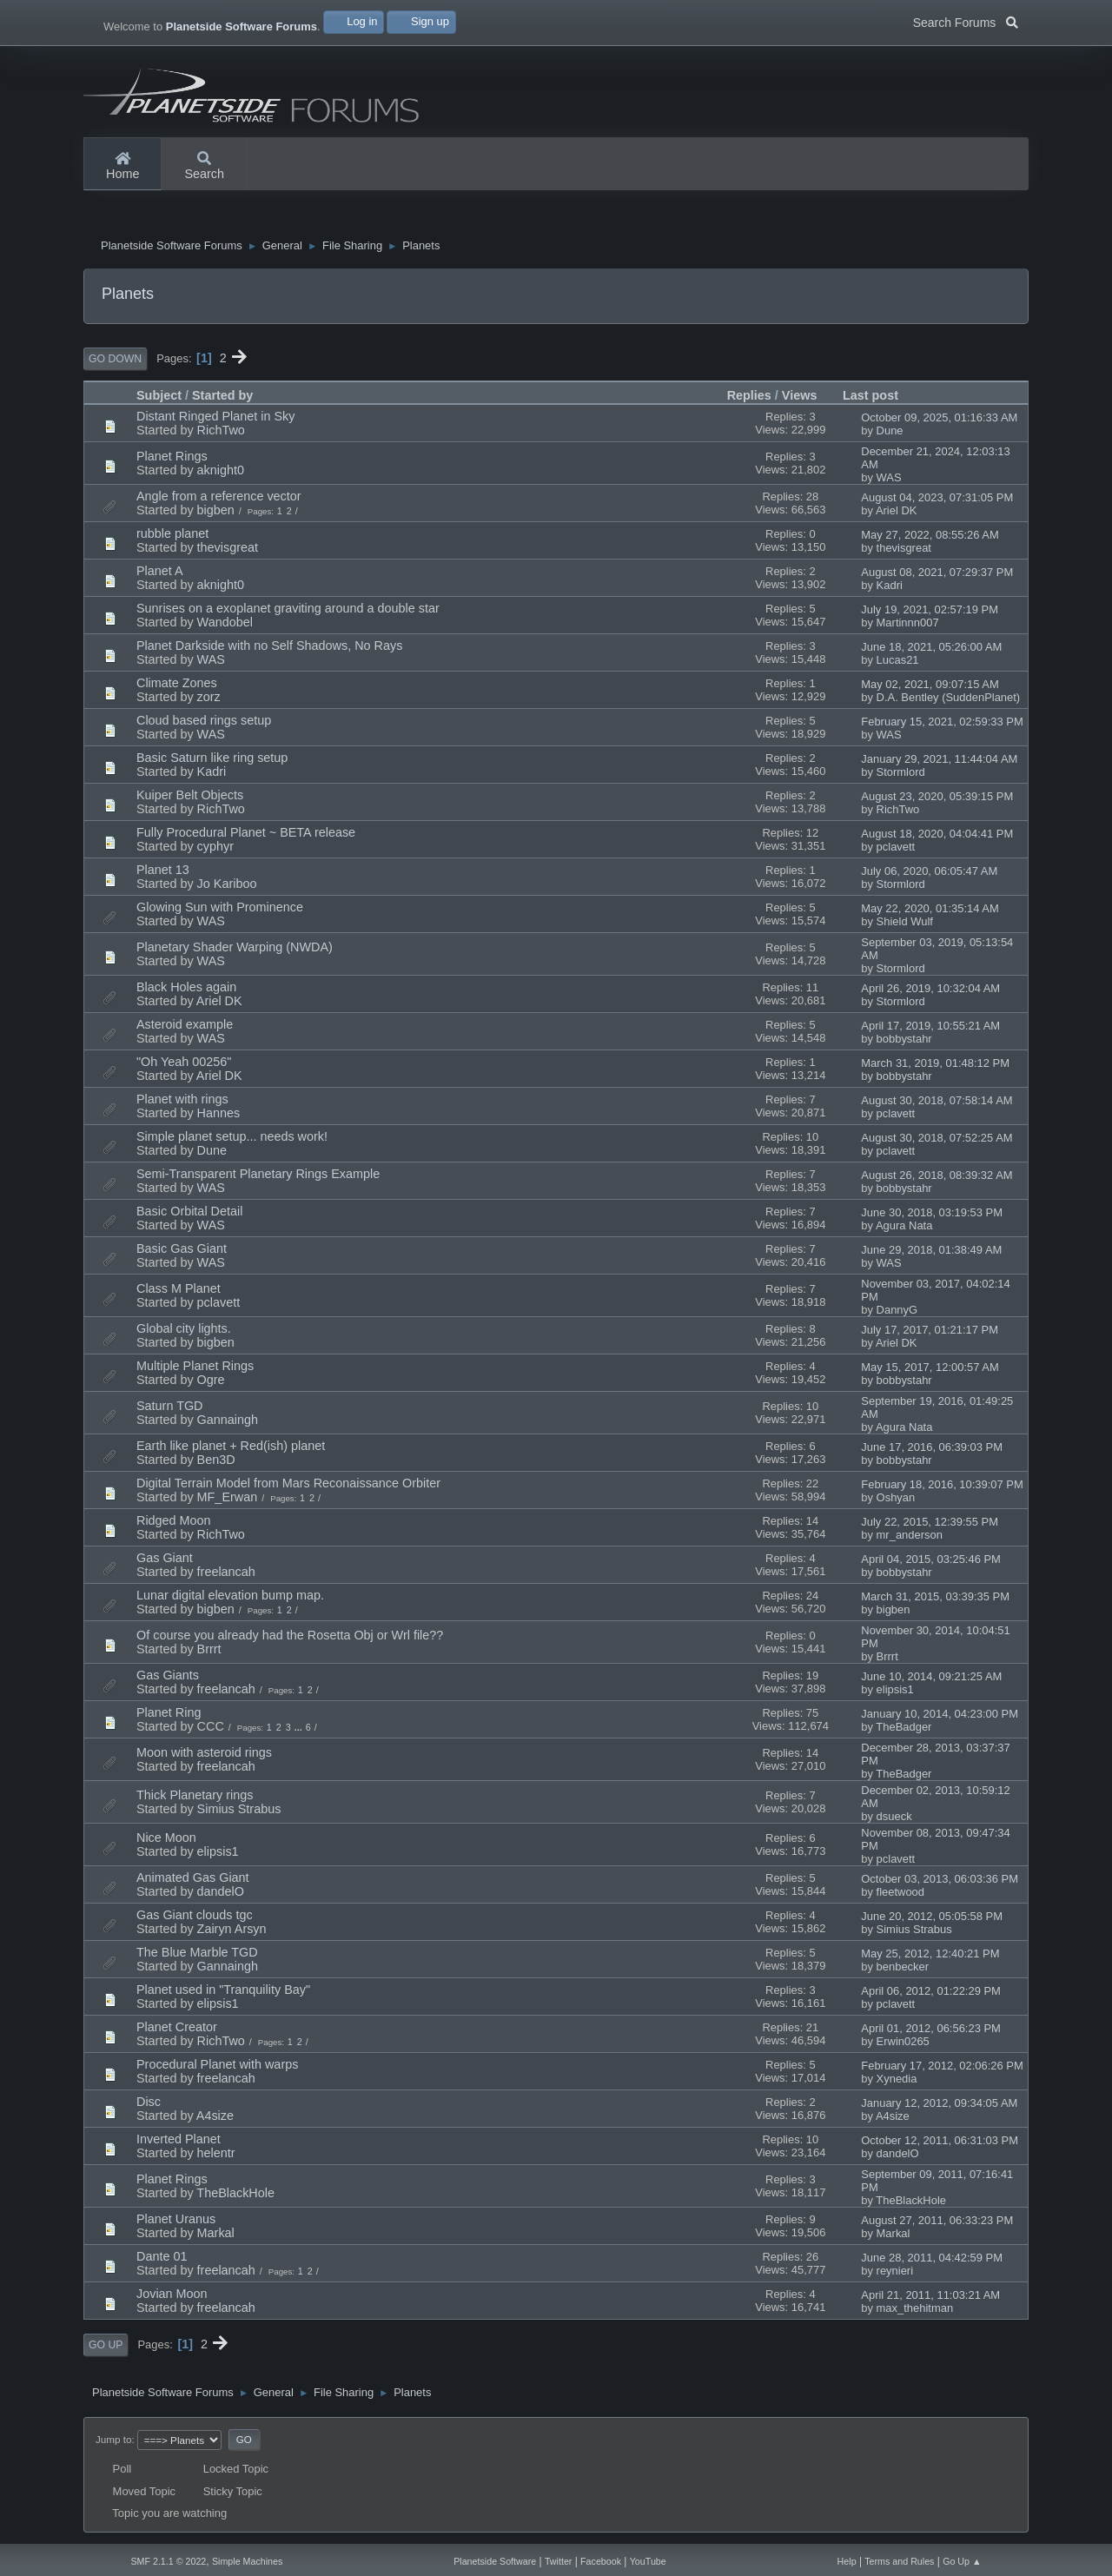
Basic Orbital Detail (189, 1214)
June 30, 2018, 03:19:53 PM (932, 1215)
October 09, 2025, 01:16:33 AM (939, 420)
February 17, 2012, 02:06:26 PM (942, 2068)
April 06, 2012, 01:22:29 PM (931, 1993)
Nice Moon (166, 1840)
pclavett (896, 849)
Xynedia (897, 2081)
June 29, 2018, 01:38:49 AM (931, 1252)
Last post (878, 397)
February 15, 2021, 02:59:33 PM (942, 724)
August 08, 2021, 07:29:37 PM (937, 574)
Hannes (219, 1115)
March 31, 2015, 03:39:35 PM (935, 1599)
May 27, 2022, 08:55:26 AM (929, 537)
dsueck (894, 1818)
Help (847, 2561)
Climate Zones (176, 685)
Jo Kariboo (227, 886)
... (300, 1730)
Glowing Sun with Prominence (219, 910)
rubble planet (172, 536)
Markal (216, 2235)
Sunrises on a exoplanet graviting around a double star (288, 611)
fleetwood (900, 1894)
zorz (209, 699)
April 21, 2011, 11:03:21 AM (930, 2297)
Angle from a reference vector (218, 499)
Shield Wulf (905, 923)
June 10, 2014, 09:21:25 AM (931, 1678)
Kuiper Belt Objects (189, 798)
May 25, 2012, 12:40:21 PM (930, 1956)
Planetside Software (494, 2561)
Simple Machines (247, 2561)
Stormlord (901, 774)
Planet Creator (176, 2029)
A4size (215, 2118)
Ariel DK (896, 513)
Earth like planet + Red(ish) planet (230, 1448)
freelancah (226, 1574)
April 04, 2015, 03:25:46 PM (931, 1561)
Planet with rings (182, 1102)
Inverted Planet (178, 2142)
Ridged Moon (173, 1523)
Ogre (211, 1382)
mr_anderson (910, 1537)
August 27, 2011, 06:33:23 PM (937, 2222)
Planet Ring (168, 1715)
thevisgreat (227, 550)
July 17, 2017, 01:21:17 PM (929, 1332)
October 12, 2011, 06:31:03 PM (939, 2142)
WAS (889, 480)
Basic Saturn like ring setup (212, 760)
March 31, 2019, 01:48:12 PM (935, 1065)
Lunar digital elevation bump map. (230, 1598)
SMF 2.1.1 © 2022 (168, 2561)
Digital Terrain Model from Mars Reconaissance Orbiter (288, 1486)
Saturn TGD (169, 1408)
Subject (159, 398)
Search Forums (965, 21)
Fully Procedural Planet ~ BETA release (245, 835)
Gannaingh (227, 1422)
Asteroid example (184, 1027)
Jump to (113, 2441)
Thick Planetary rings (194, 1798)
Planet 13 (162, 872)
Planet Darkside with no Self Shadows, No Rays (269, 648)
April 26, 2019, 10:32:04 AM (930, 990)
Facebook (600, 2561)
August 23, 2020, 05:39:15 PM (937, 798)
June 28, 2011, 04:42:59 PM (932, 2260)
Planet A (159, 573)
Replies (749, 398)
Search (204, 167)
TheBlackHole (235, 2195)
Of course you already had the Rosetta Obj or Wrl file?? (289, 1638)
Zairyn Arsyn (232, 1931)
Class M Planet (178, 1291)
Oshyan (896, 1500)
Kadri (890, 587)
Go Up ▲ (962, 2561)
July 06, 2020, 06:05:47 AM (929, 873)
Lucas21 (898, 662)
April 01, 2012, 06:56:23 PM (931, 2030)
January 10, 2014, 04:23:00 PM (939, 1716)
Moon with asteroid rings (204, 1755)
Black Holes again (186, 990)
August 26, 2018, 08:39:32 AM (936, 1177)
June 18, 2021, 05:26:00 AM (931, 649)
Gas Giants (167, 1678)
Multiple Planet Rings (195, 1368)
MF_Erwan (227, 1500)
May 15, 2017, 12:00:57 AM (929, 1369)
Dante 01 (161, 2259)
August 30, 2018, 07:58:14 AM (936, 1102)
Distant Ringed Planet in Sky (215, 419)
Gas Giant (164, 1560)
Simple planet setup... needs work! (232, 1139)
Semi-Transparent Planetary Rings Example (258, 1176)
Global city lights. (183, 1331)
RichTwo (221, 433)
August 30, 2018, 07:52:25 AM (936, 1140)
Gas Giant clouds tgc (194, 1917)
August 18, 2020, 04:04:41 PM (937, 836)
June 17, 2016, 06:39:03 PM (932, 1449)
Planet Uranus (175, 2221)
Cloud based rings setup (203, 723)
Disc (148, 2104)
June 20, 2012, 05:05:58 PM (932, 1918)
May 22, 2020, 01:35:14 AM (929, 910)
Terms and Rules (899, 2561)
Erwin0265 (903, 2043)
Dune (890, 433)
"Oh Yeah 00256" (183, 1064)
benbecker (903, 1969)
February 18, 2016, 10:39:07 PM (942, 1486)
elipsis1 (895, 1692)
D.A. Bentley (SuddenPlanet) (949, 699)
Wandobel (225, 625)
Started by (222, 398)
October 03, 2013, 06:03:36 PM (939, 1881)
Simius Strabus (239, 1811)
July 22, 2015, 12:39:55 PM (929, 1524)
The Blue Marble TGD (197, 1955)
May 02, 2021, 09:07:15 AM (929, 686)
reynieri (895, 2273)
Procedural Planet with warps (217, 2067)
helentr (216, 2155)
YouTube (648, 2561)
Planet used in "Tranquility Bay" (223, 1992)
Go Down (115, 361)
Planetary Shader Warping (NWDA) (234, 950)
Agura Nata (904, 1228)
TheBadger (903, 1729)
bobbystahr (904, 1041)
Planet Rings (172, 459)
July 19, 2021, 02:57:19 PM (929, 612)
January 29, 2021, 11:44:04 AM (939, 761)
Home (122, 167)
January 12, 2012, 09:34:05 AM (939, 2105)
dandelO (220, 1894)
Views (799, 398)
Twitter (558, 2561)
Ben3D (216, 1462)
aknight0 (220, 473)
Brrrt (209, 1652)
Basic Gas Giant (181, 1251)
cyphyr (215, 849)
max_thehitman (915, 2310)
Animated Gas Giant (192, 1880)
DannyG (897, 1312)
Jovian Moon (172, 2296)
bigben (216, 513)
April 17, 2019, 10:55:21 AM (930, 1028)
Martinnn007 (908, 625)
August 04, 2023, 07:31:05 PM (937, 500)
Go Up (105, 2347)
